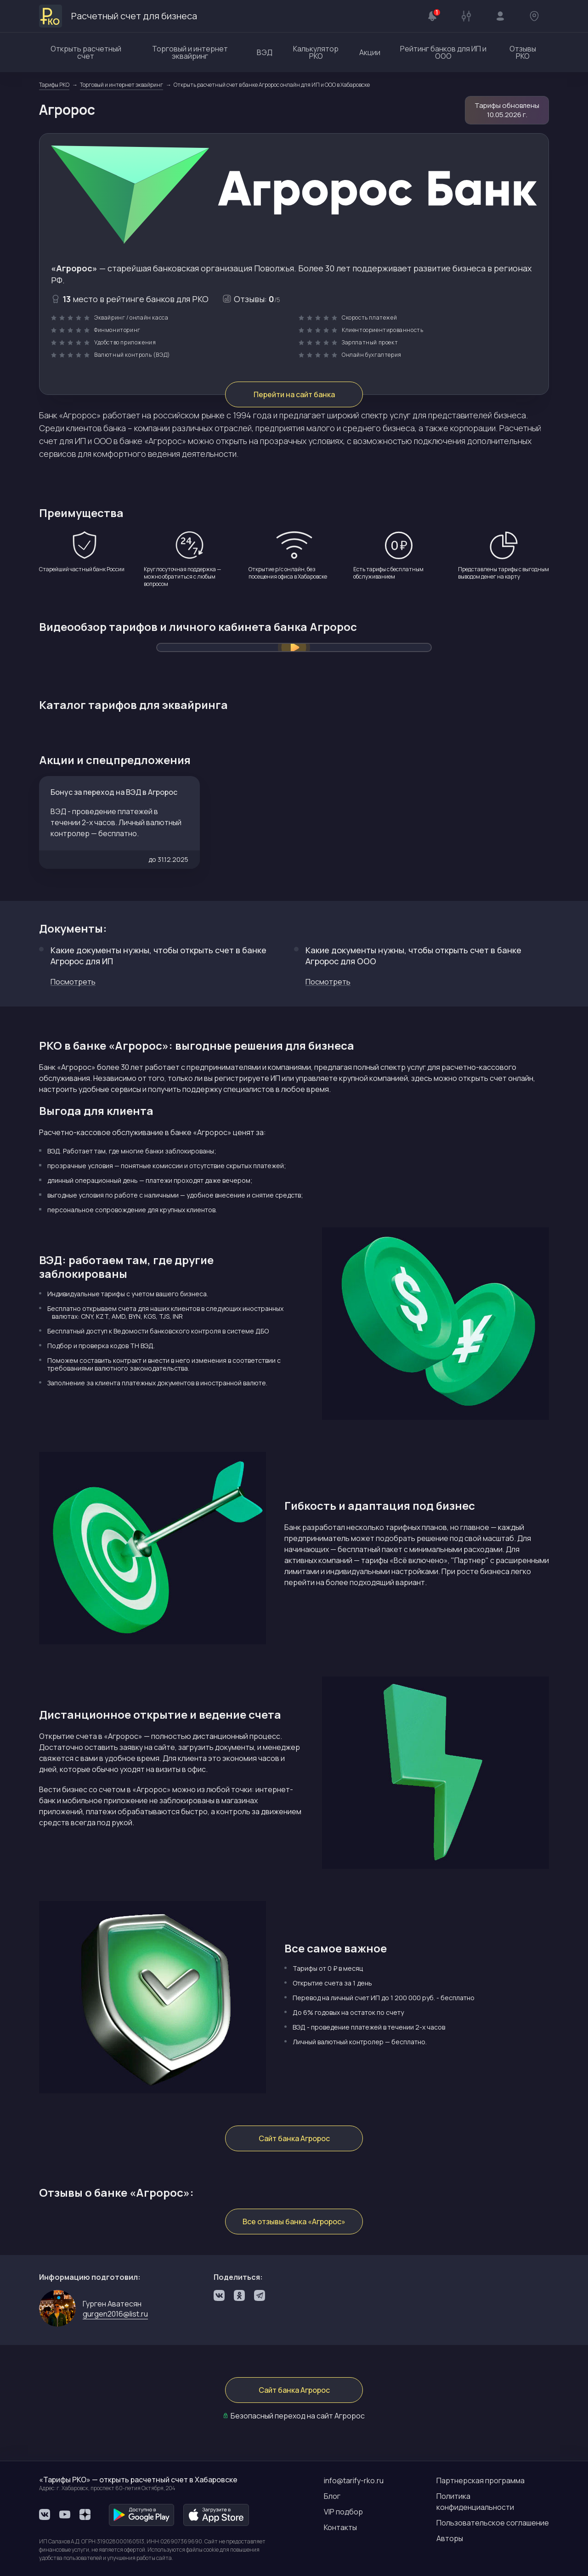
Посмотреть (73, 982)
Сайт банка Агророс (294, 2138)
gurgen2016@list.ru (115, 2314)
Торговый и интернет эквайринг (190, 52)
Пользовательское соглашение (492, 2523)
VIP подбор (343, 2512)
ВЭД (264, 52)
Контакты (340, 2527)
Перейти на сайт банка (294, 394)
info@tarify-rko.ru (354, 2480)
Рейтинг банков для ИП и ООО (443, 52)
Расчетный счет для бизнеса (118, 16)
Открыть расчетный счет (86, 52)
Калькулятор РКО (316, 52)
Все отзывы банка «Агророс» (294, 2221)
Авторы (449, 2538)
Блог (332, 2496)
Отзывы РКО (522, 52)
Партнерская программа (480, 2480)
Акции (369, 52)
